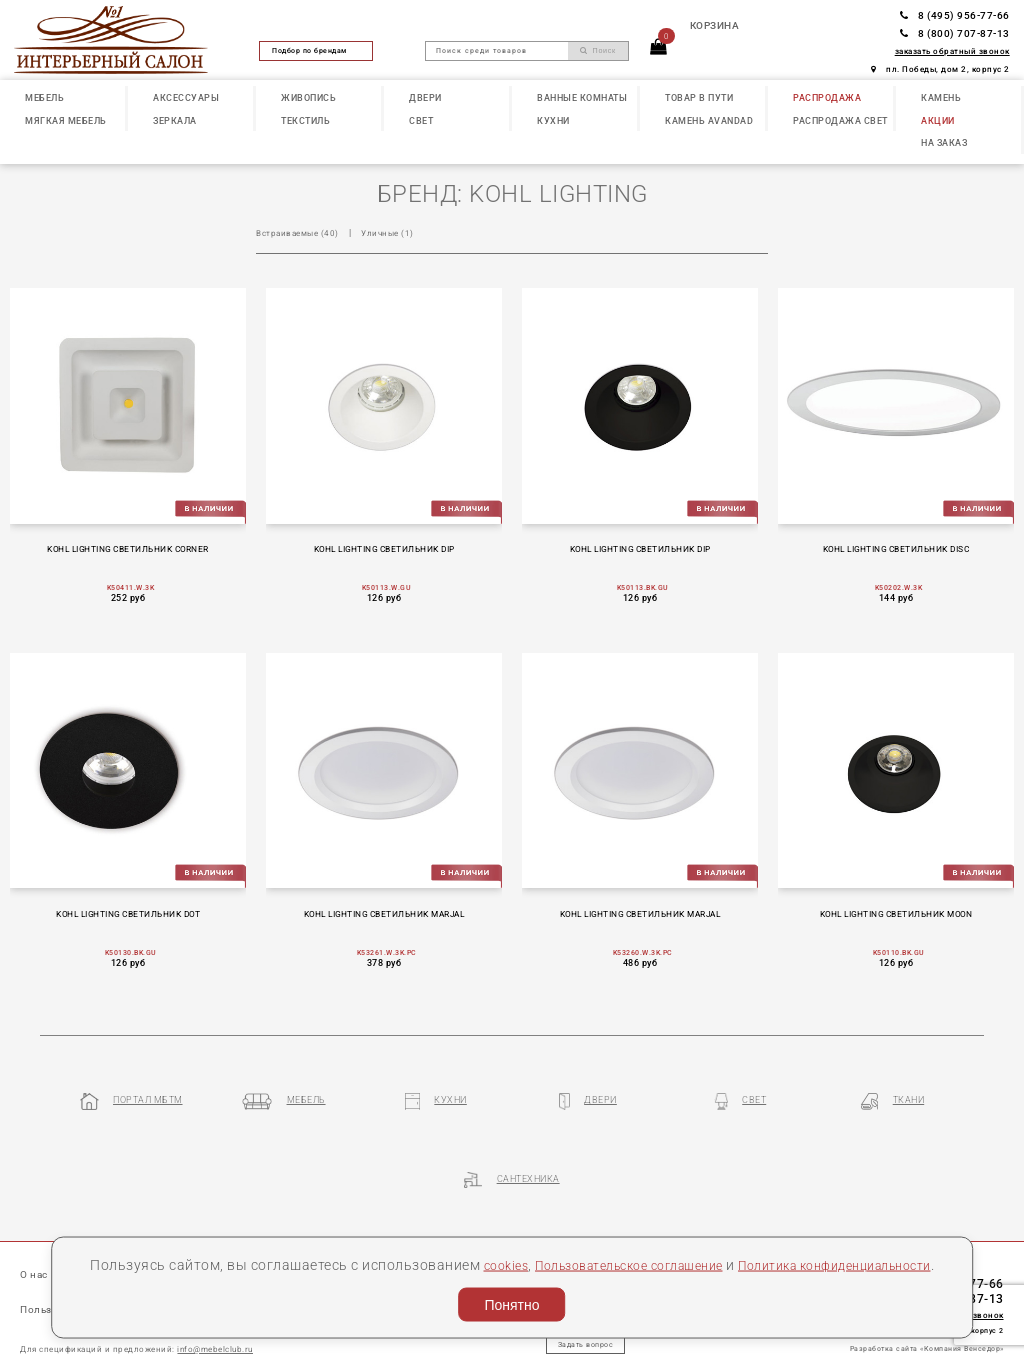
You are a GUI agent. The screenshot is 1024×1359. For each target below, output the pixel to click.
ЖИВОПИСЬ (308, 97)
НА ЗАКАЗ (944, 142)
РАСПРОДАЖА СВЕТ (840, 120)
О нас (36, 1214)
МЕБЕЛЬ (44, 97)
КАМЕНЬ (941, 97)
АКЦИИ (938, 120)
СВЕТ (421, 120)
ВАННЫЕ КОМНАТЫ (582, 97)
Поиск (598, 51)
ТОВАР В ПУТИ (699, 97)
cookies (555, 1237)
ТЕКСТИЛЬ (305, 120)
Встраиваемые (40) (301, 232)
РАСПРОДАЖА (827, 97)
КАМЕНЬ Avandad (709, 120)
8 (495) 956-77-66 (955, 15)
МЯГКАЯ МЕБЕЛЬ (66, 120)
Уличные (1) (397, 232)
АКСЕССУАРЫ (186, 97)
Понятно (511, 1300)
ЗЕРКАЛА (175, 120)
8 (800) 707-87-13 (955, 33)
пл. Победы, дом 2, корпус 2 (940, 69)
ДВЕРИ (425, 97)
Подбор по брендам (316, 50)
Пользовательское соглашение (696, 1237)
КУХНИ (553, 120)
